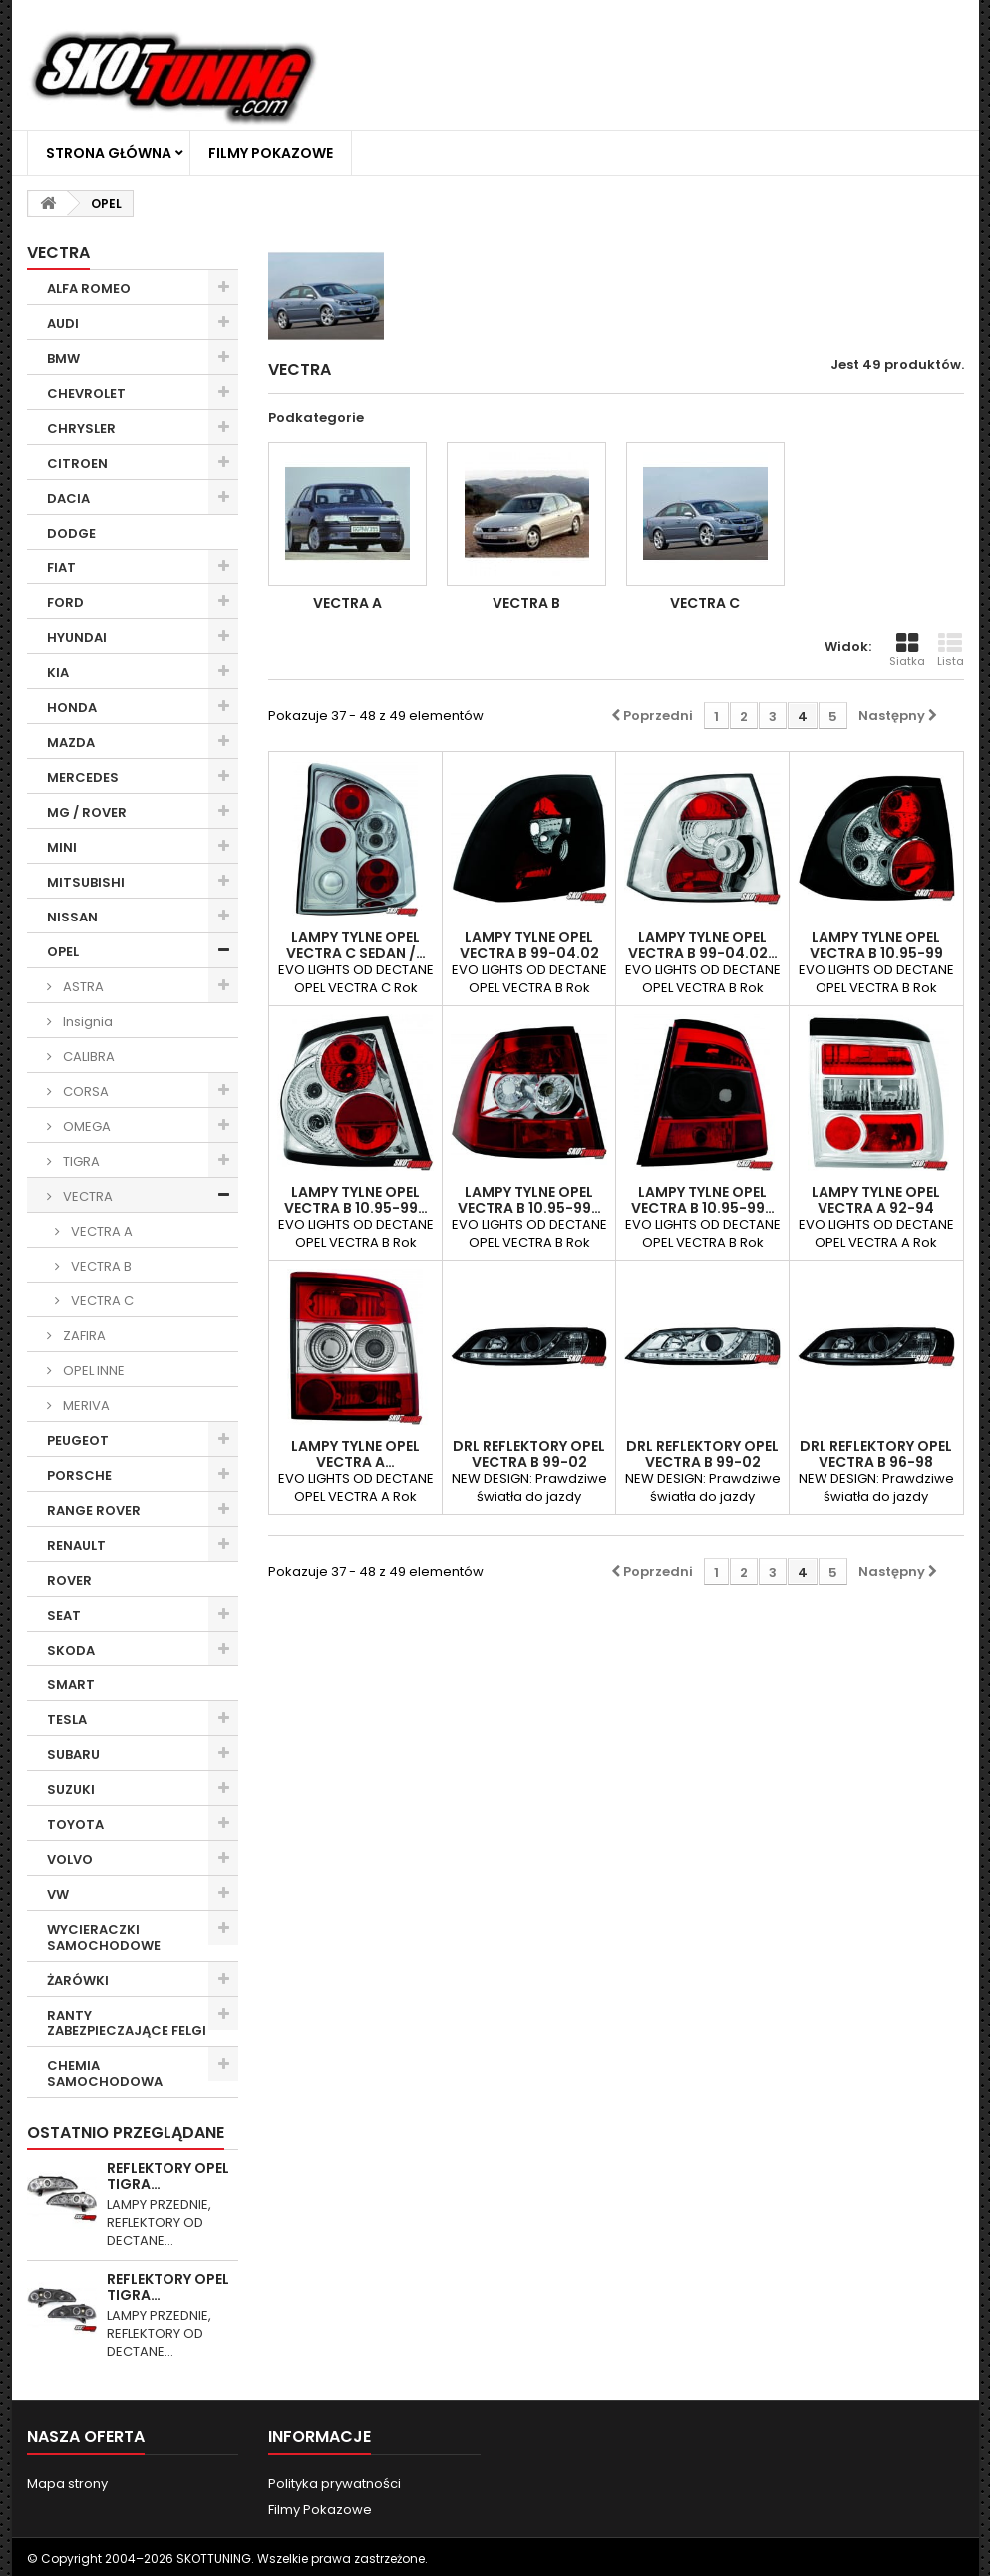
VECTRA (86, 1196)
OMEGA (85, 1126)
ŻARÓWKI (78, 1980)
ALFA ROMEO (89, 288)
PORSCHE (79, 1475)
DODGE (71, 533)
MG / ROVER (87, 812)
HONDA (72, 707)
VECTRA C (101, 1300)
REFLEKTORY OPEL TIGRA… (168, 2176)
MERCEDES (83, 777)
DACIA (68, 498)
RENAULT (76, 1545)
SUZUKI (71, 1789)
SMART (71, 1684)
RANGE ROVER (94, 1510)
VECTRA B (100, 1266)
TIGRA (80, 1161)
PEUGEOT (78, 1440)
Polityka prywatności (334, 2483)
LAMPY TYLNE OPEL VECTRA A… (355, 1454)
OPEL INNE (92, 1370)
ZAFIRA (83, 1335)
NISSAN (72, 917)
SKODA (71, 1650)
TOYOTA (75, 1824)
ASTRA (82, 986)
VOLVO (70, 1859)
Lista (950, 650)
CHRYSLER (81, 428)
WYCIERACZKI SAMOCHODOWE (104, 1937)
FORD (65, 602)
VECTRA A (100, 1231)
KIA (58, 672)
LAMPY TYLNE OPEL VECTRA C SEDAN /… (356, 945)
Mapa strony (67, 2483)
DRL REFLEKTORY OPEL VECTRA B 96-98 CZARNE (876, 1462)
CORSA (84, 1091)
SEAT (64, 1615)
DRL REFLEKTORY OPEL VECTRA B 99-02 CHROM (702, 1462)
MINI (62, 847)
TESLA (67, 1719)
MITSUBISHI (86, 882)
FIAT (61, 567)
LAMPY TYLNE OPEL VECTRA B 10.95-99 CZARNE (876, 953)
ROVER (69, 1580)
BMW (63, 358)
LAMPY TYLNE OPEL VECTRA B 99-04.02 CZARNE (529, 953)
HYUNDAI (77, 637)
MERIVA (85, 1405)
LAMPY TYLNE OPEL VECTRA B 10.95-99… (356, 1200)
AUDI (63, 323)
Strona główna (108, 153)
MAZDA (71, 742)
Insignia (86, 1021)
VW (58, 1894)
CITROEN (77, 463)
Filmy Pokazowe (270, 153)
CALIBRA (87, 1056)
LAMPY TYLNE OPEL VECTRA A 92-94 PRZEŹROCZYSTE (876, 1208)
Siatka (907, 650)
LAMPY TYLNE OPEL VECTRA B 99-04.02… (703, 945)
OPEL (63, 951)
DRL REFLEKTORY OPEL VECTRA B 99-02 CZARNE (529, 1462)
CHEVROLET (86, 393)
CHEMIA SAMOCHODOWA (105, 2073)
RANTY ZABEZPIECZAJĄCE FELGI (126, 2023)
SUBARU (73, 1754)
